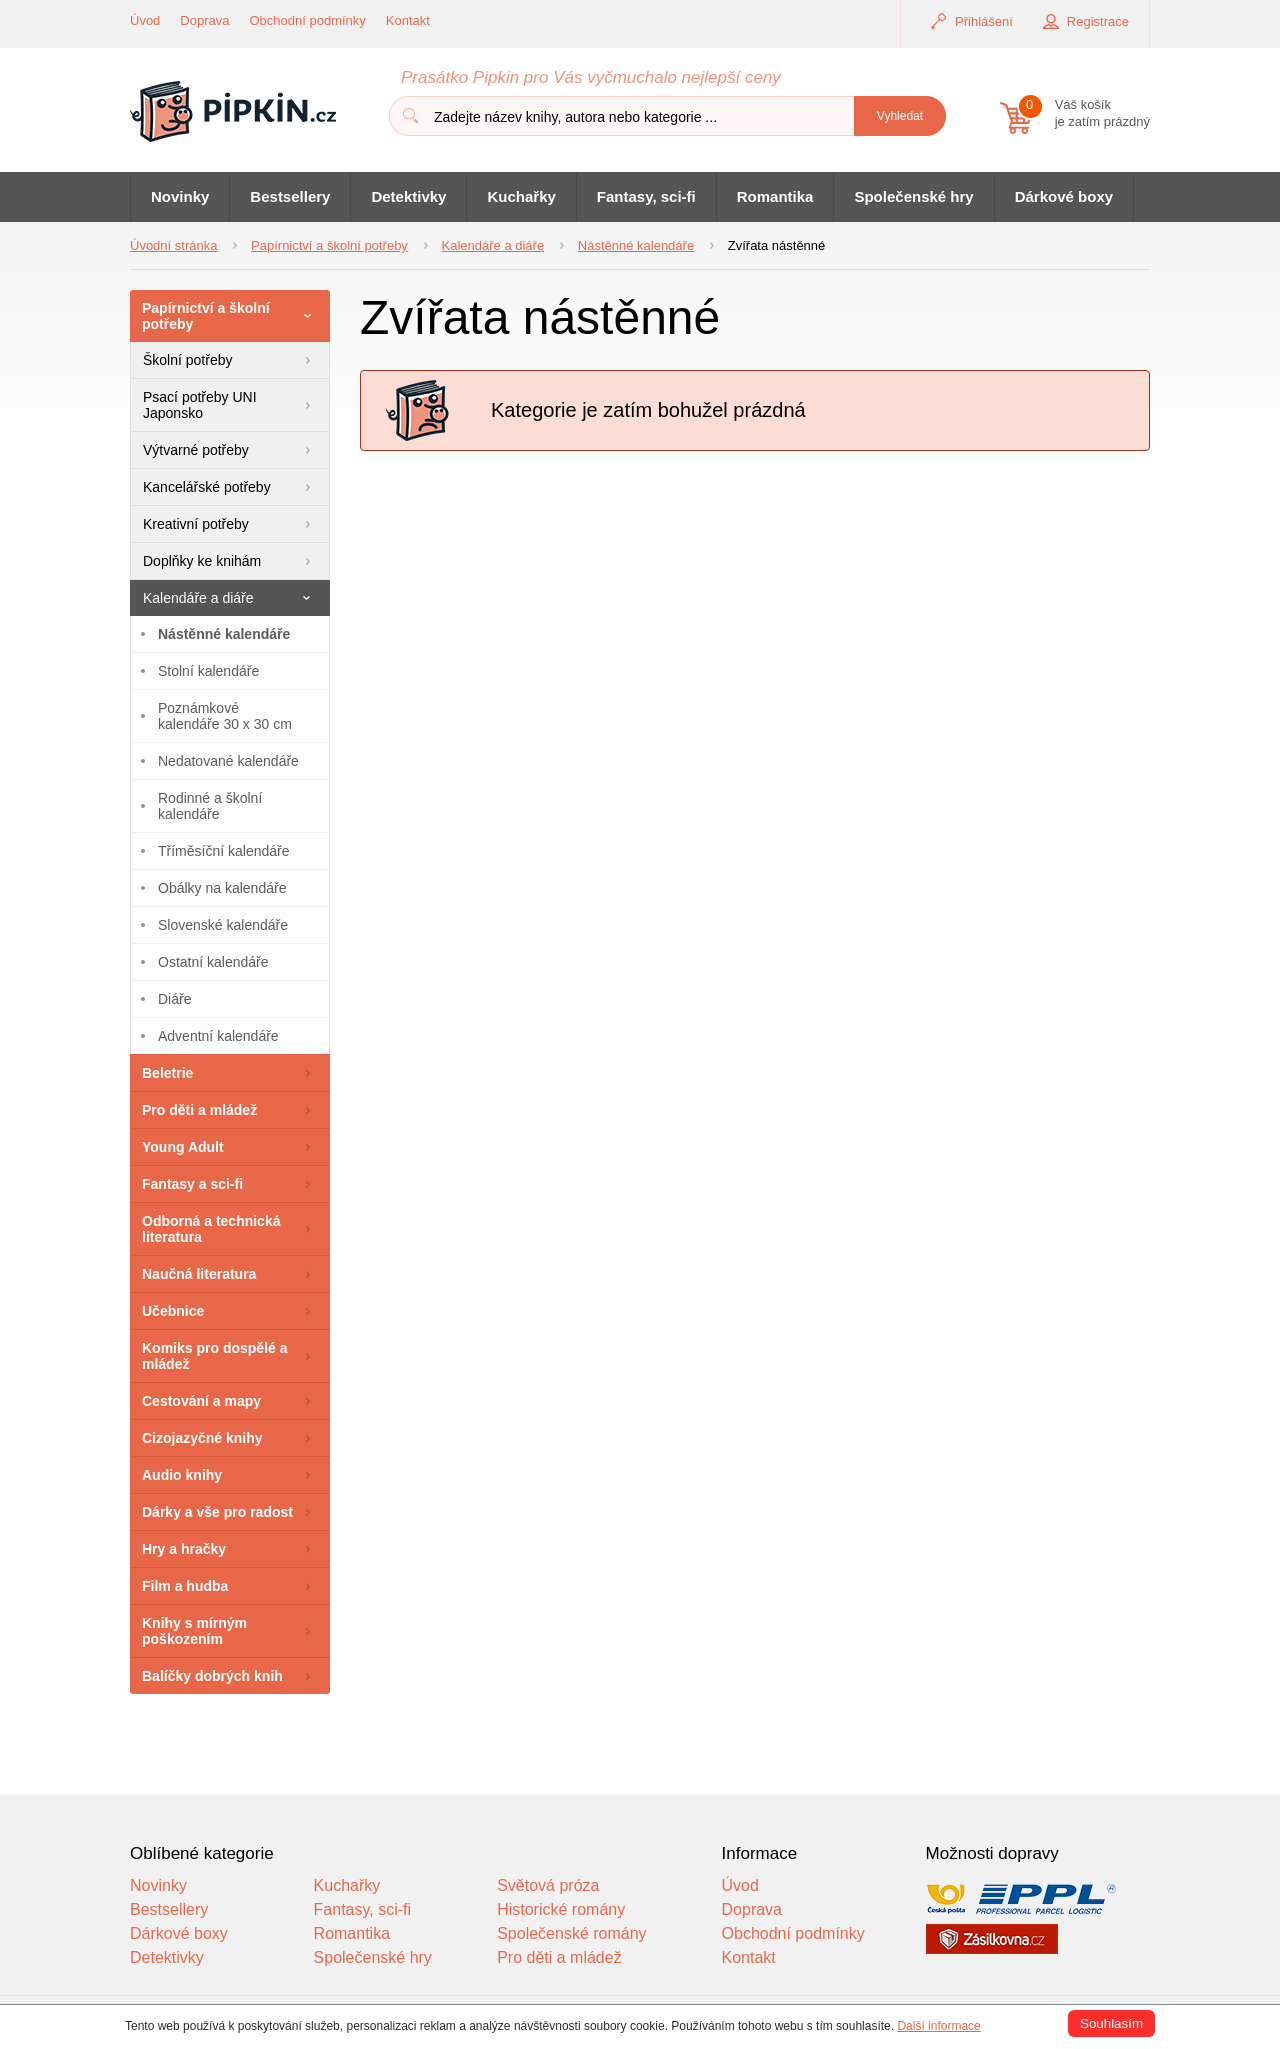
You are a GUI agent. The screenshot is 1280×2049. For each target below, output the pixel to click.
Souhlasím (1111, 2023)
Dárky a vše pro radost (217, 1512)
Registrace (1098, 21)
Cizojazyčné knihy (202, 1438)
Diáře (174, 999)
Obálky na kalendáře (222, 888)
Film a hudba (185, 1586)
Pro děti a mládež (199, 1110)
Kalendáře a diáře (198, 598)
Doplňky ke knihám (202, 561)
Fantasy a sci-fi (192, 1184)
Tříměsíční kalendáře (224, 851)
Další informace (938, 2026)
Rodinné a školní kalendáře (210, 806)
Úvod (145, 20)
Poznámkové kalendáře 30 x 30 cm (225, 716)
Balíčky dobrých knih (212, 1676)
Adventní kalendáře (218, 1036)
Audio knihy (182, 1475)
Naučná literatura (199, 1274)
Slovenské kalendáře (223, 925)
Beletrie (167, 1073)
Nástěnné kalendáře (224, 634)
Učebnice (173, 1311)
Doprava (204, 20)
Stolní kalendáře (208, 671)
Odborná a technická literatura (211, 1229)
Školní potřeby (188, 360)
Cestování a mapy (201, 1401)
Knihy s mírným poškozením (194, 1631)
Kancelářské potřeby (207, 487)
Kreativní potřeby (196, 524)
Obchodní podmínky (308, 20)
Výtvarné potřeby (196, 450)
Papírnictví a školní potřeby (206, 316)
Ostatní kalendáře (213, 962)
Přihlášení (984, 21)
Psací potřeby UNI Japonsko (200, 405)
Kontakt (408, 20)
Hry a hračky (184, 1549)
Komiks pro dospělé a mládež (214, 1356)
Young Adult (183, 1147)
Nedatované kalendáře (228, 761)
